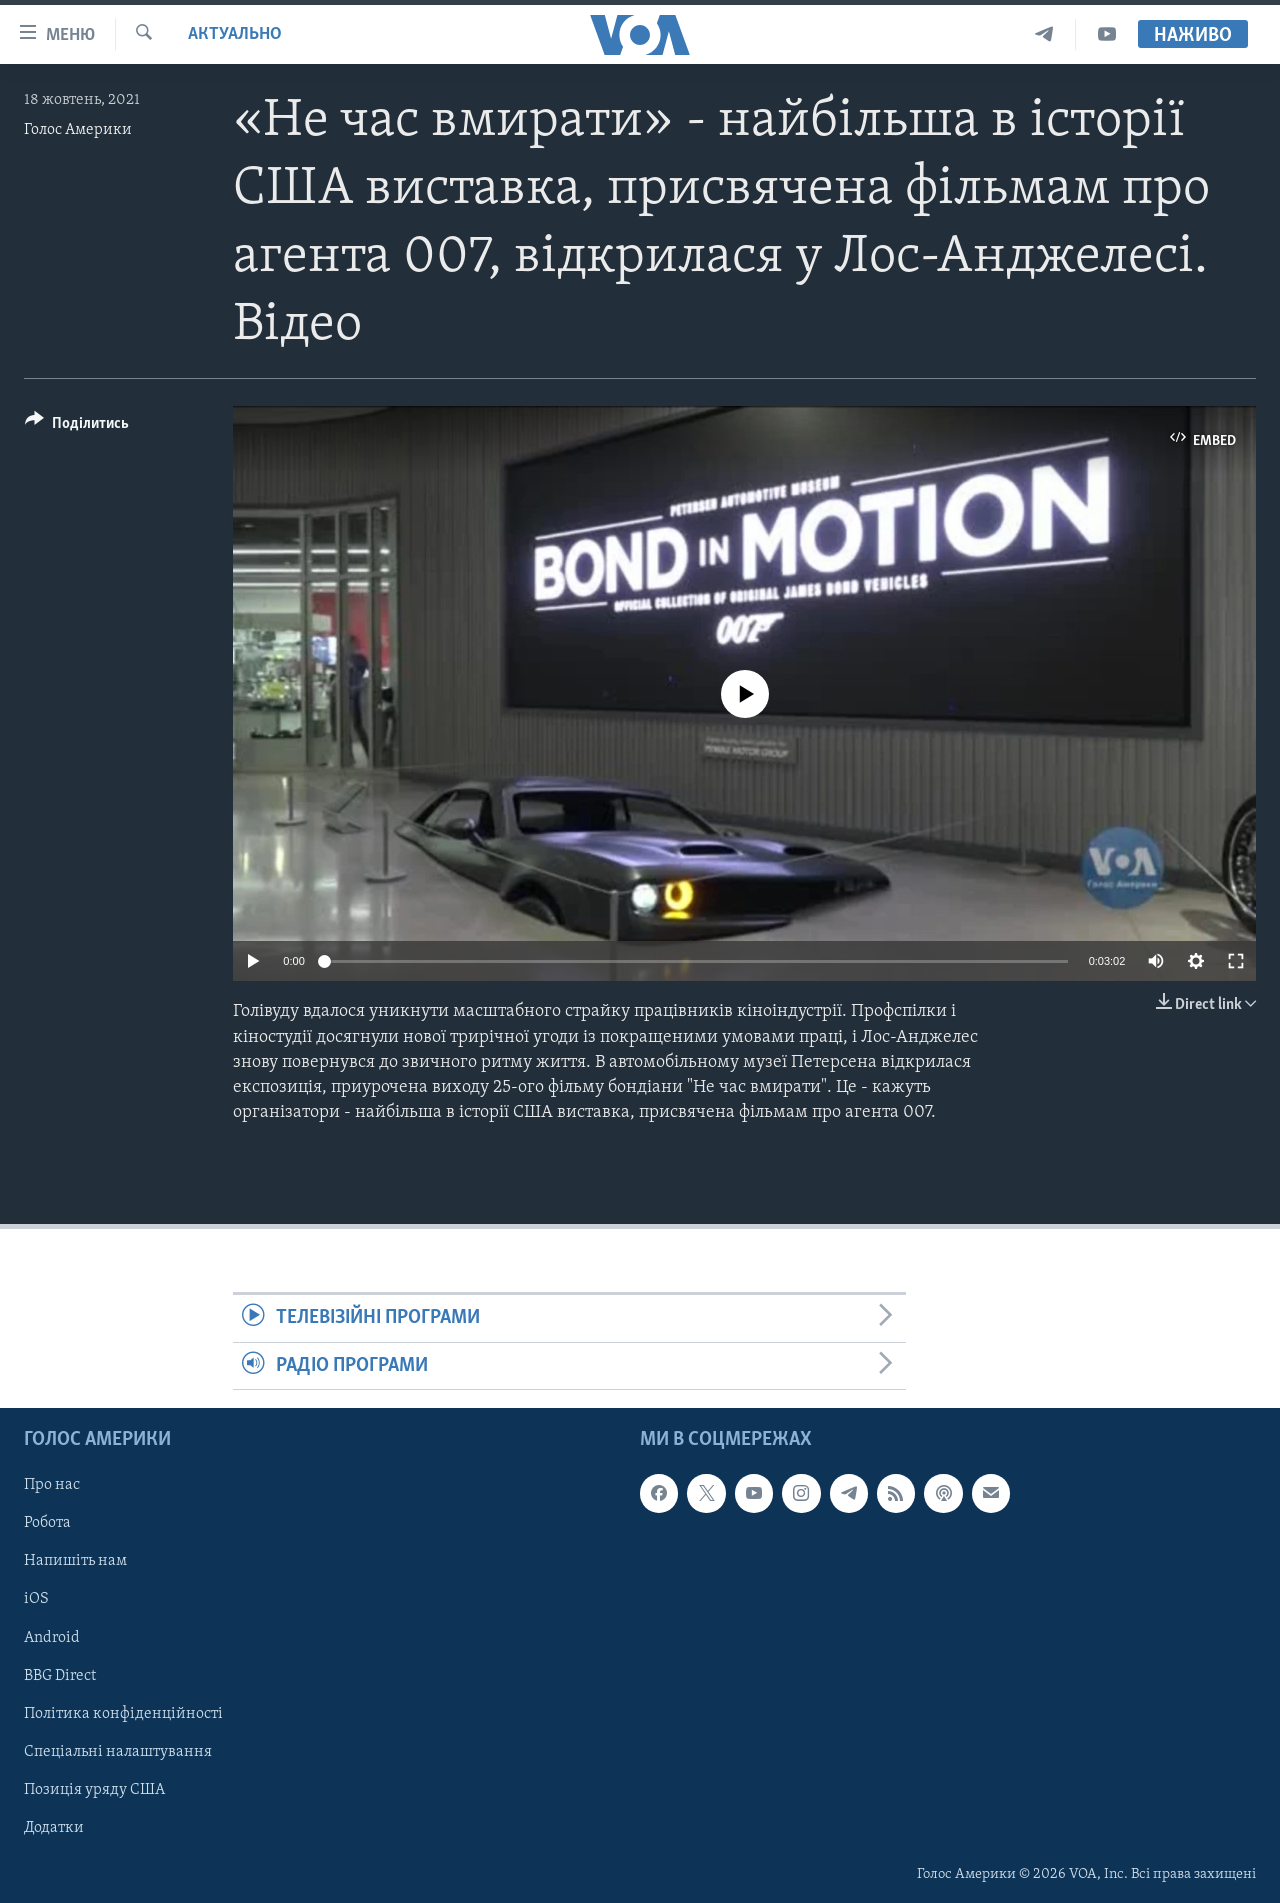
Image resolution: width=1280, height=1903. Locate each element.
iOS (36, 1599)
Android (52, 1638)
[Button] (77, 426)
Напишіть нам (75, 1561)
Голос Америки (78, 130)
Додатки (54, 1828)
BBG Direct (60, 1676)
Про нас (52, 1485)
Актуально (235, 34)
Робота (47, 1523)
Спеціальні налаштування (118, 1752)
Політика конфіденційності (123, 1714)
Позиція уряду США (94, 1790)
